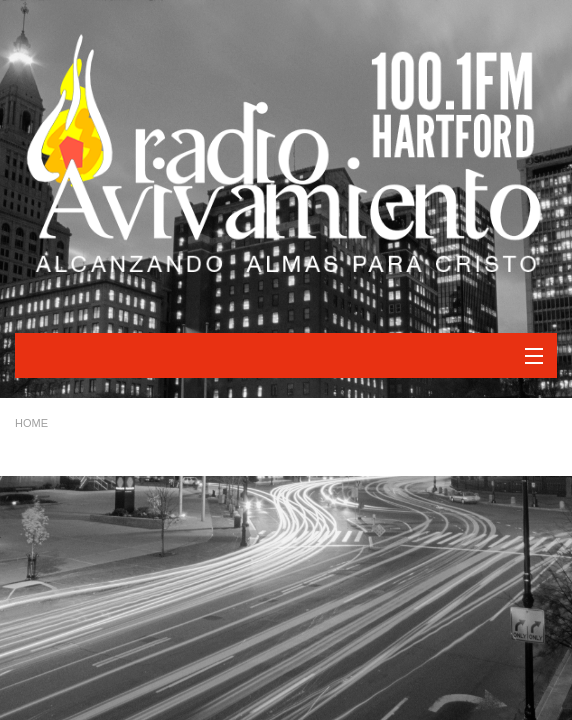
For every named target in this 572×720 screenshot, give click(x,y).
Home (31, 423)
